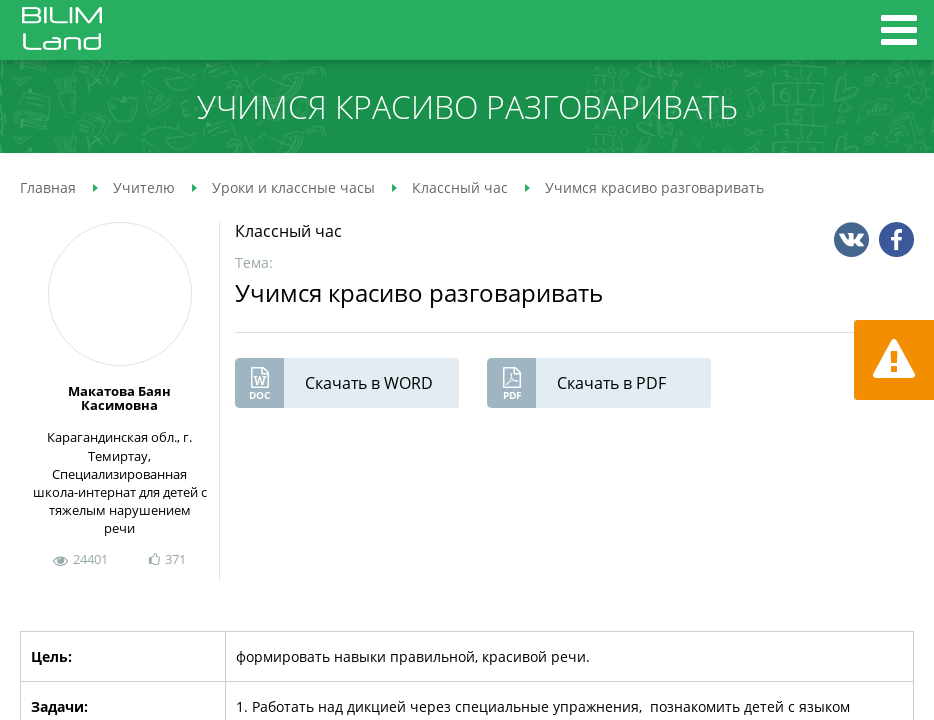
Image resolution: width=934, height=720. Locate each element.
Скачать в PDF (576, 383)
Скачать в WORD (334, 383)
